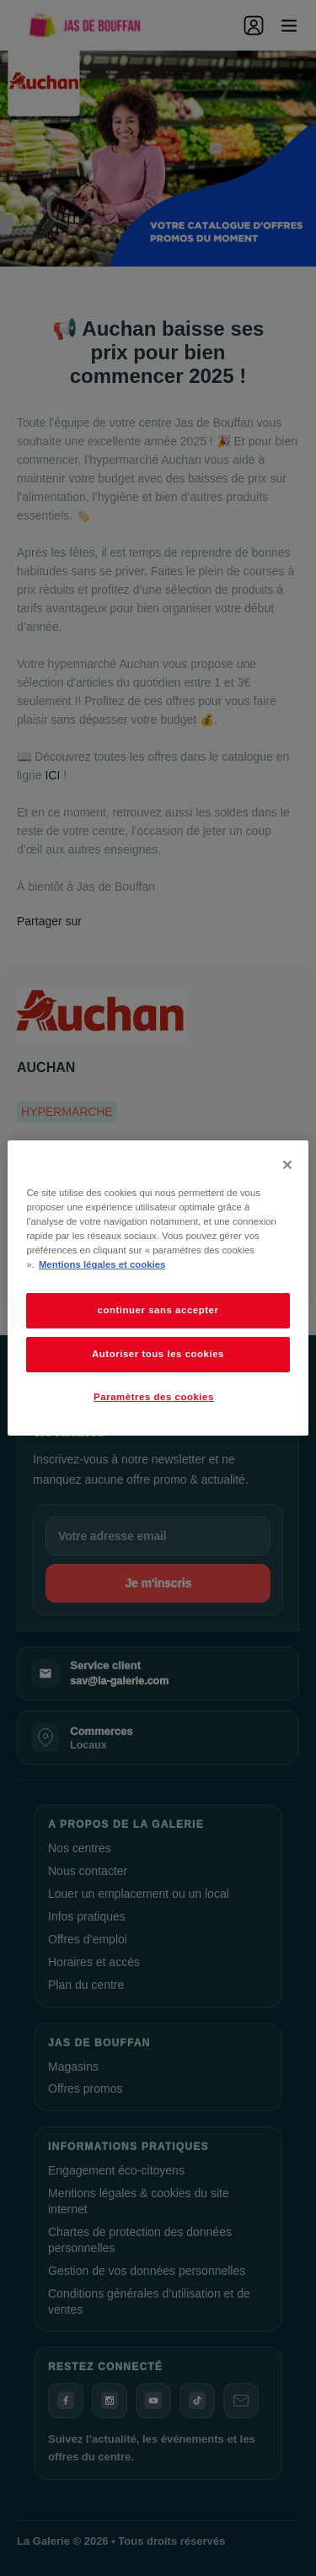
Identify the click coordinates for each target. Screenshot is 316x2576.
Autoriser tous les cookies (158, 1354)
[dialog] (158, 1288)
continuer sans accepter (158, 1310)
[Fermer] (287, 1164)
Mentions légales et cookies (102, 1264)
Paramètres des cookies (154, 1397)
